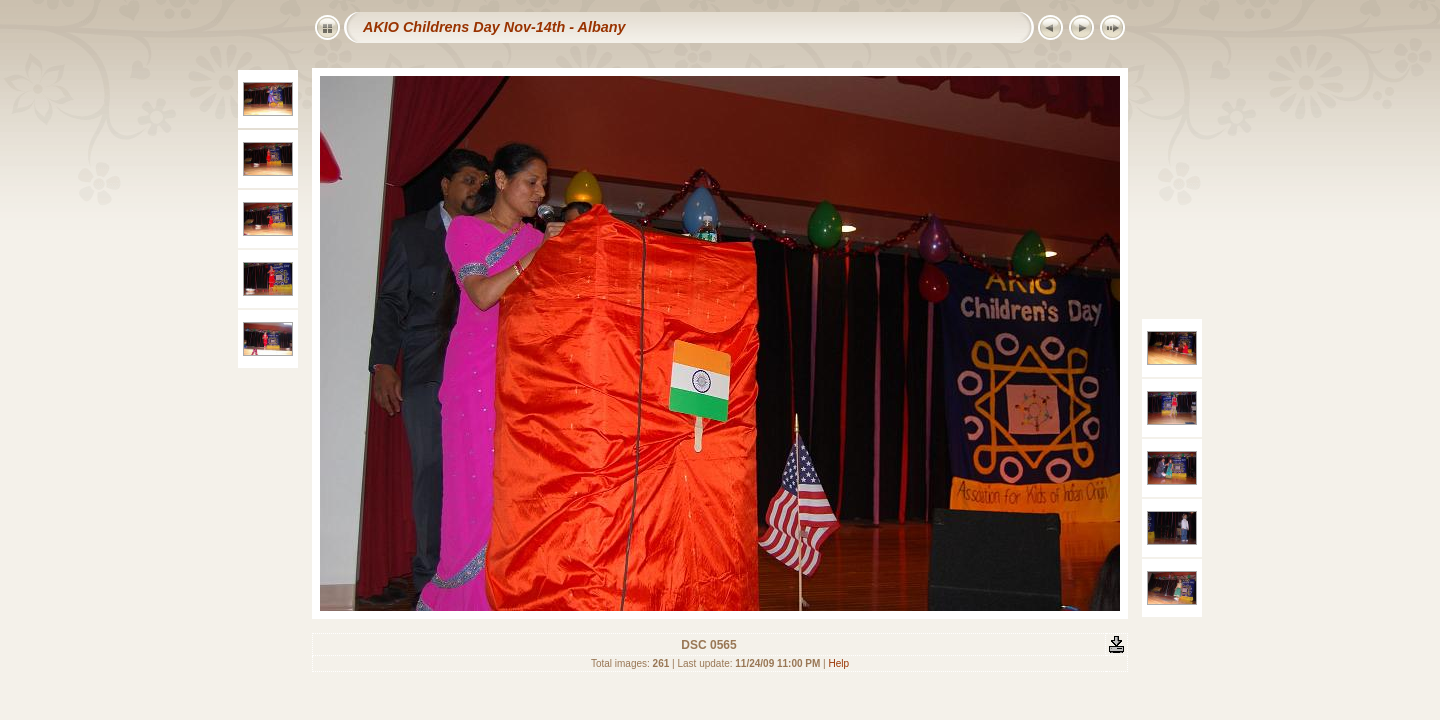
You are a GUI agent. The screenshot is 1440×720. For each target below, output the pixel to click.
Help (839, 663)
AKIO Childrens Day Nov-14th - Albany (494, 27)
